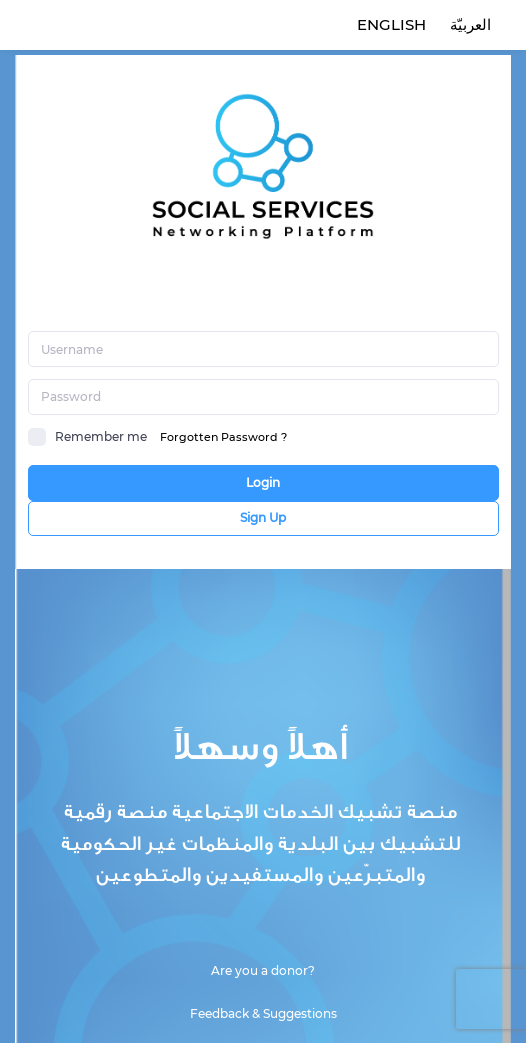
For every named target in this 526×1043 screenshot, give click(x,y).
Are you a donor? (263, 970)
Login (263, 482)
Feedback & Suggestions (263, 1013)
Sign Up (263, 517)
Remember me (87, 437)
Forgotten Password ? (223, 437)
